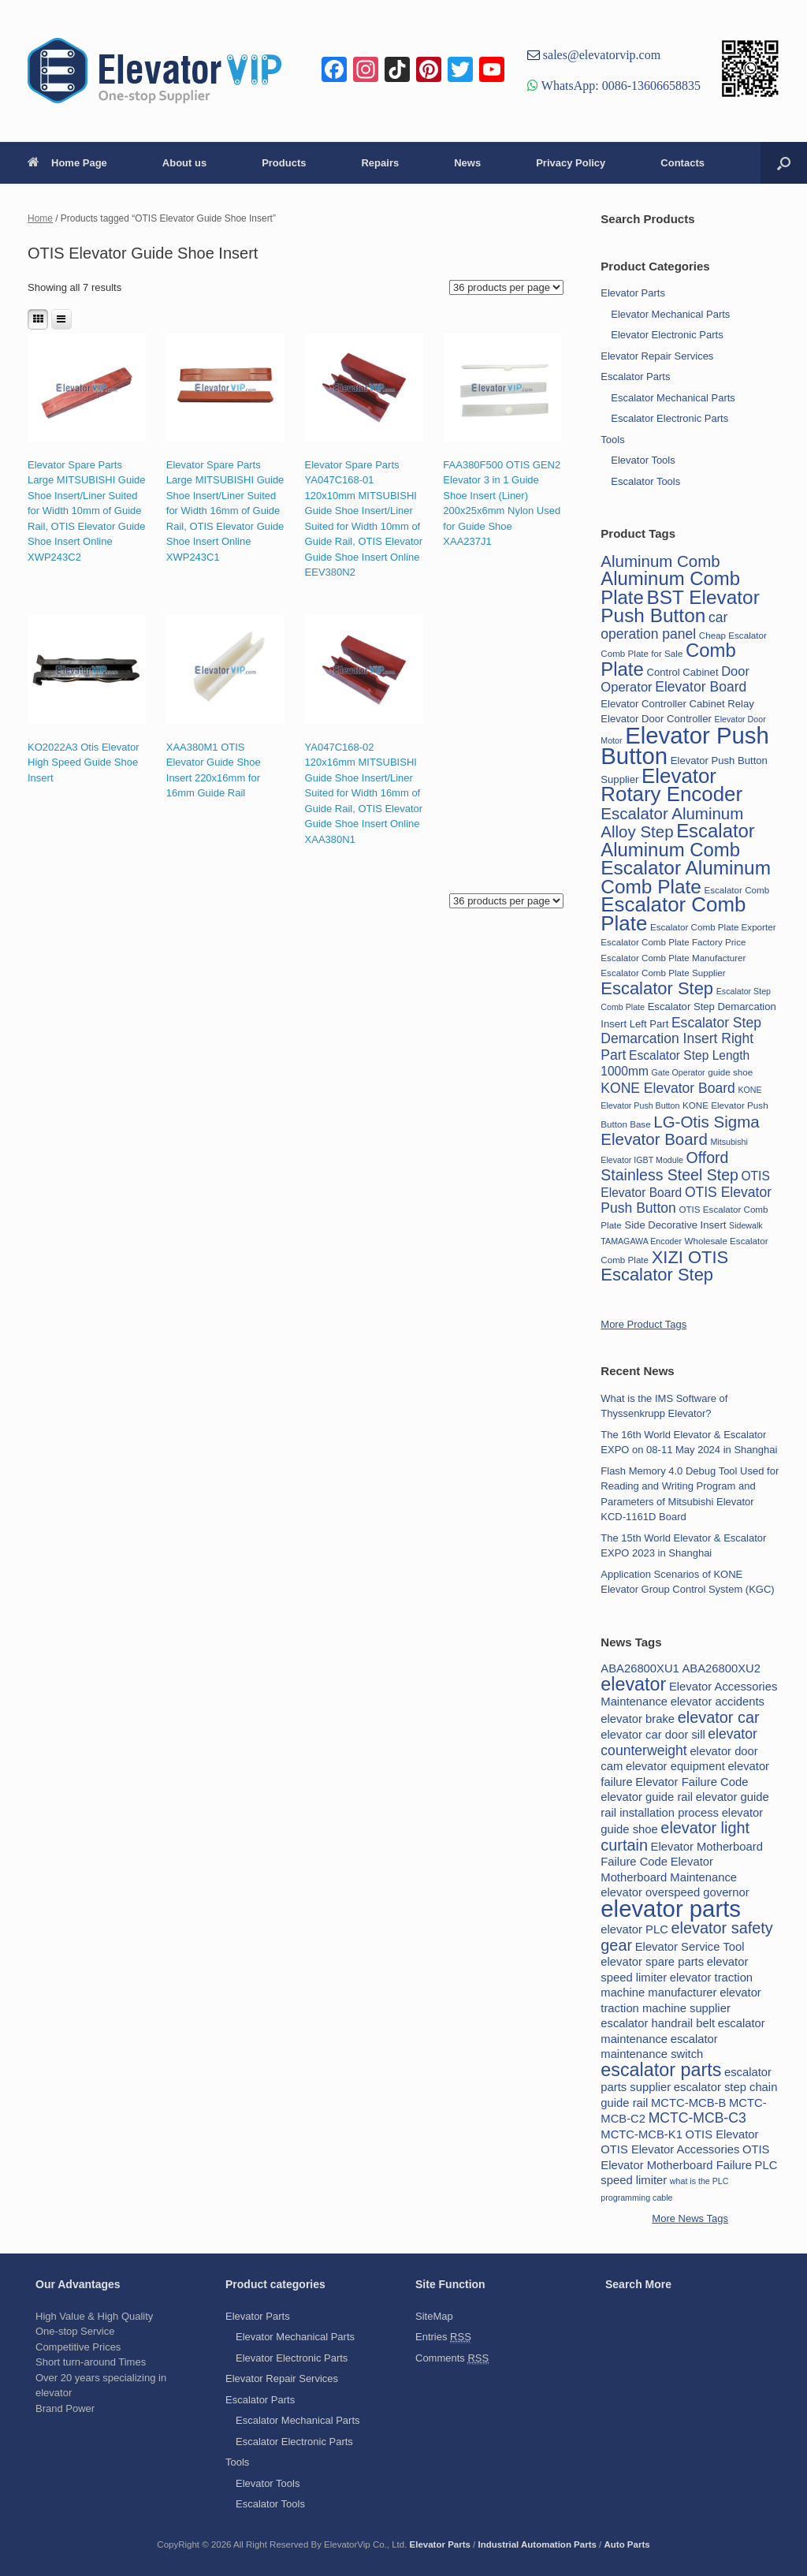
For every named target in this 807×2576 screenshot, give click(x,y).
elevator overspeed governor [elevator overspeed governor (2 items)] (675, 1892)
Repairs (380, 163)
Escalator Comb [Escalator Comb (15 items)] (736, 890)
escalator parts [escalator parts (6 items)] (661, 2070)
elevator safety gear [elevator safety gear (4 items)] (686, 1936)
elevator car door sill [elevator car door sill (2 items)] (653, 1734)
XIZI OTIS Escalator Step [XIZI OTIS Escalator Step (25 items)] (664, 1266)
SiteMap (434, 2316)
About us (184, 163)
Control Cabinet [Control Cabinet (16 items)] (682, 672)
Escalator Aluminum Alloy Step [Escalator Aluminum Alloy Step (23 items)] (672, 822)
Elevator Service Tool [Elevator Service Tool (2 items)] (690, 1946)
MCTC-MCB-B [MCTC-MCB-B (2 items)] (688, 2103)
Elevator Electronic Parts (667, 335)
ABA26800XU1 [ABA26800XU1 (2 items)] (640, 1668)
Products (284, 163)
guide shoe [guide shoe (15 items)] (730, 1072)
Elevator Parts (633, 293)
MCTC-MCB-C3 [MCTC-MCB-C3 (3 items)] (697, 2118)
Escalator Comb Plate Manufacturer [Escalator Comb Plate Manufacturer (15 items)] (673, 957)
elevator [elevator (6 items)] (633, 1684)
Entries (443, 2337)
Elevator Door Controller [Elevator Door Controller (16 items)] (656, 719)
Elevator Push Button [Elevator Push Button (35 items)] (684, 746)
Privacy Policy (570, 163)
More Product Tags (643, 1324)
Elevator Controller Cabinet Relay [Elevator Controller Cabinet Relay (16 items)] (677, 704)
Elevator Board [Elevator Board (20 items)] (700, 687)
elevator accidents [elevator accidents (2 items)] (717, 1701)
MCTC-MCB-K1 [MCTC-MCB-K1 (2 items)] (641, 2134)
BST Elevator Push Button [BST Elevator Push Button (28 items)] (680, 607)
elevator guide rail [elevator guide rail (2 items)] (647, 1797)
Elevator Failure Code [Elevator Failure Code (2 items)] (691, 1782)
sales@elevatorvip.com (600, 54)
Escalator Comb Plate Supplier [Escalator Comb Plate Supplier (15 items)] (663, 972)
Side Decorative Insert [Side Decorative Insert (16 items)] (675, 1225)
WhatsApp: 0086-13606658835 (619, 85)
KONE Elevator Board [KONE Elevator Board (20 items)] (668, 1088)
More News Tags (690, 2218)
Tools (612, 439)
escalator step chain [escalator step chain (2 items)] (726, 2087)
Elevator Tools (643, 460)
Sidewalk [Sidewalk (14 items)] (746, 1225)
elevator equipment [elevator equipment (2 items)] (675, 1766)
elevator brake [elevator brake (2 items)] (638, 1719)
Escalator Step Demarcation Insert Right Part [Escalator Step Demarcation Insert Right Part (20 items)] (681, 1039)
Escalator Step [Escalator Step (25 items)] (657, 988)
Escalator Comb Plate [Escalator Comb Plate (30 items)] (673, 913)
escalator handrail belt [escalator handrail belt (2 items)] (658, 2023)
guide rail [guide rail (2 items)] (624, 2103)
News (467, 163)
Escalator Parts (635, 376)
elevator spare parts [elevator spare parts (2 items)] (652, 1961)
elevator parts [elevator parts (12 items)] (671, 1909)
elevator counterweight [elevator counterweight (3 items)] (679, 1742)
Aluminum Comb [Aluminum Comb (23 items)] (660, 561)
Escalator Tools (645, 481)
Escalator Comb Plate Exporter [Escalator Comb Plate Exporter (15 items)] (713, 927)
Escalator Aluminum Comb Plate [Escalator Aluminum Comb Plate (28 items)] (686, 877)
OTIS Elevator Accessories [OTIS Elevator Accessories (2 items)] (670, 2149)
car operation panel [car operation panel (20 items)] (664, 626)
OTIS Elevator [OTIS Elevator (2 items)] (722, 2134)
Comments (452, 2358)
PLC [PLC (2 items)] (766, 2165)
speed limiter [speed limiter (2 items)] (634, 2180)
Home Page (67, 163)
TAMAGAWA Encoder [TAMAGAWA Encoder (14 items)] (641, 1241)
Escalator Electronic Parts (669, 418)
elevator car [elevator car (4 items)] (719, 1717)
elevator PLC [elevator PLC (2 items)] (634, 1929)
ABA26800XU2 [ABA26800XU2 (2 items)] (721, 1668)
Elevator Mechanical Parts (670, 314)
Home (40, 218)
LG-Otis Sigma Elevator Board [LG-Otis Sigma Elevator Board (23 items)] (680, 1131)
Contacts (682, 163)
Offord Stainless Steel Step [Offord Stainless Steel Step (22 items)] (669, 1166)
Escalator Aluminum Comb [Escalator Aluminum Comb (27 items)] (678, 840)
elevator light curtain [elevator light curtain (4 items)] (675, 1836)
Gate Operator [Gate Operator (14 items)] (678, 1072)
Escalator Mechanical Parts (673, 398)
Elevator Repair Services (657, 356)
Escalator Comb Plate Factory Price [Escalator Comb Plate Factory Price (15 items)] (673, 942)
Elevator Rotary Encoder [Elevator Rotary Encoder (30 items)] (671, 785)
